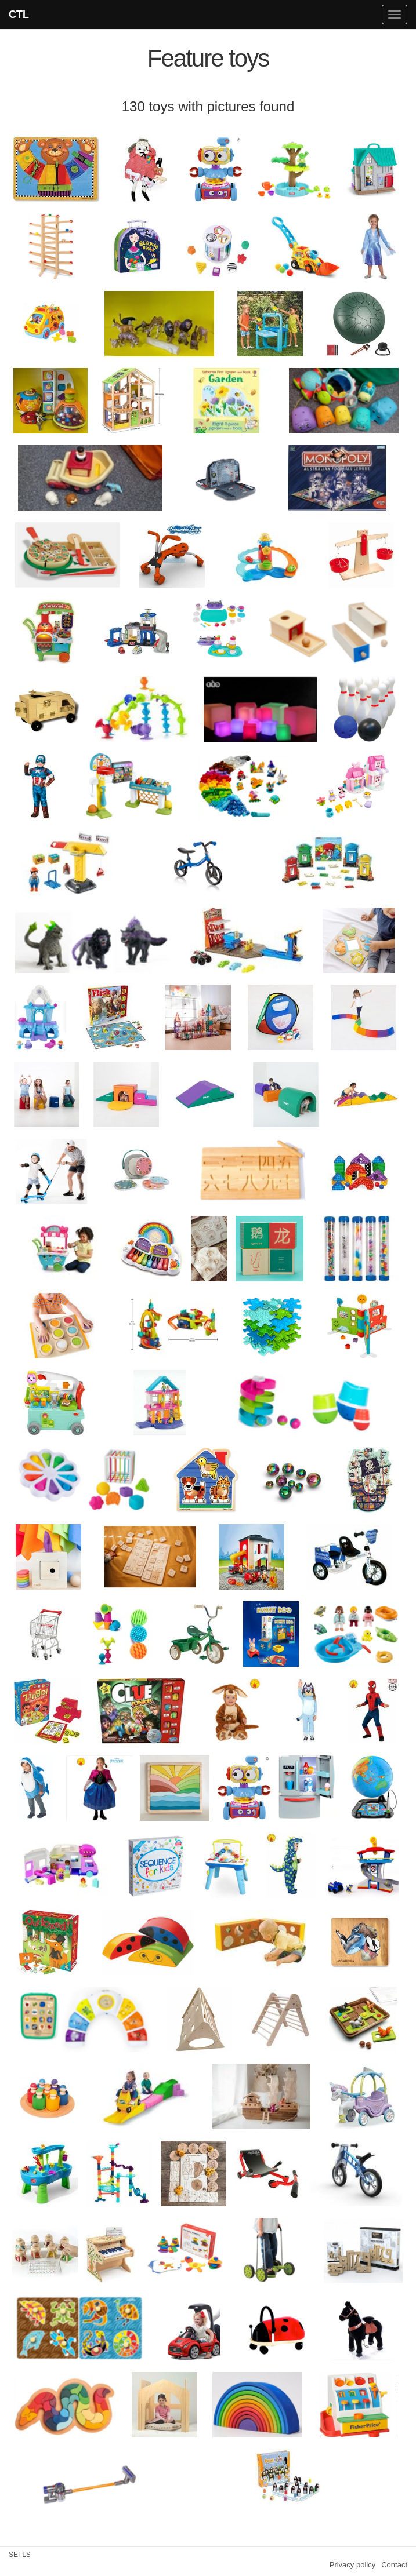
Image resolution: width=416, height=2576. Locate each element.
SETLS (20, 2555)
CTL (19, 14)
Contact (394, 2564)
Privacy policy (352, 2564)
